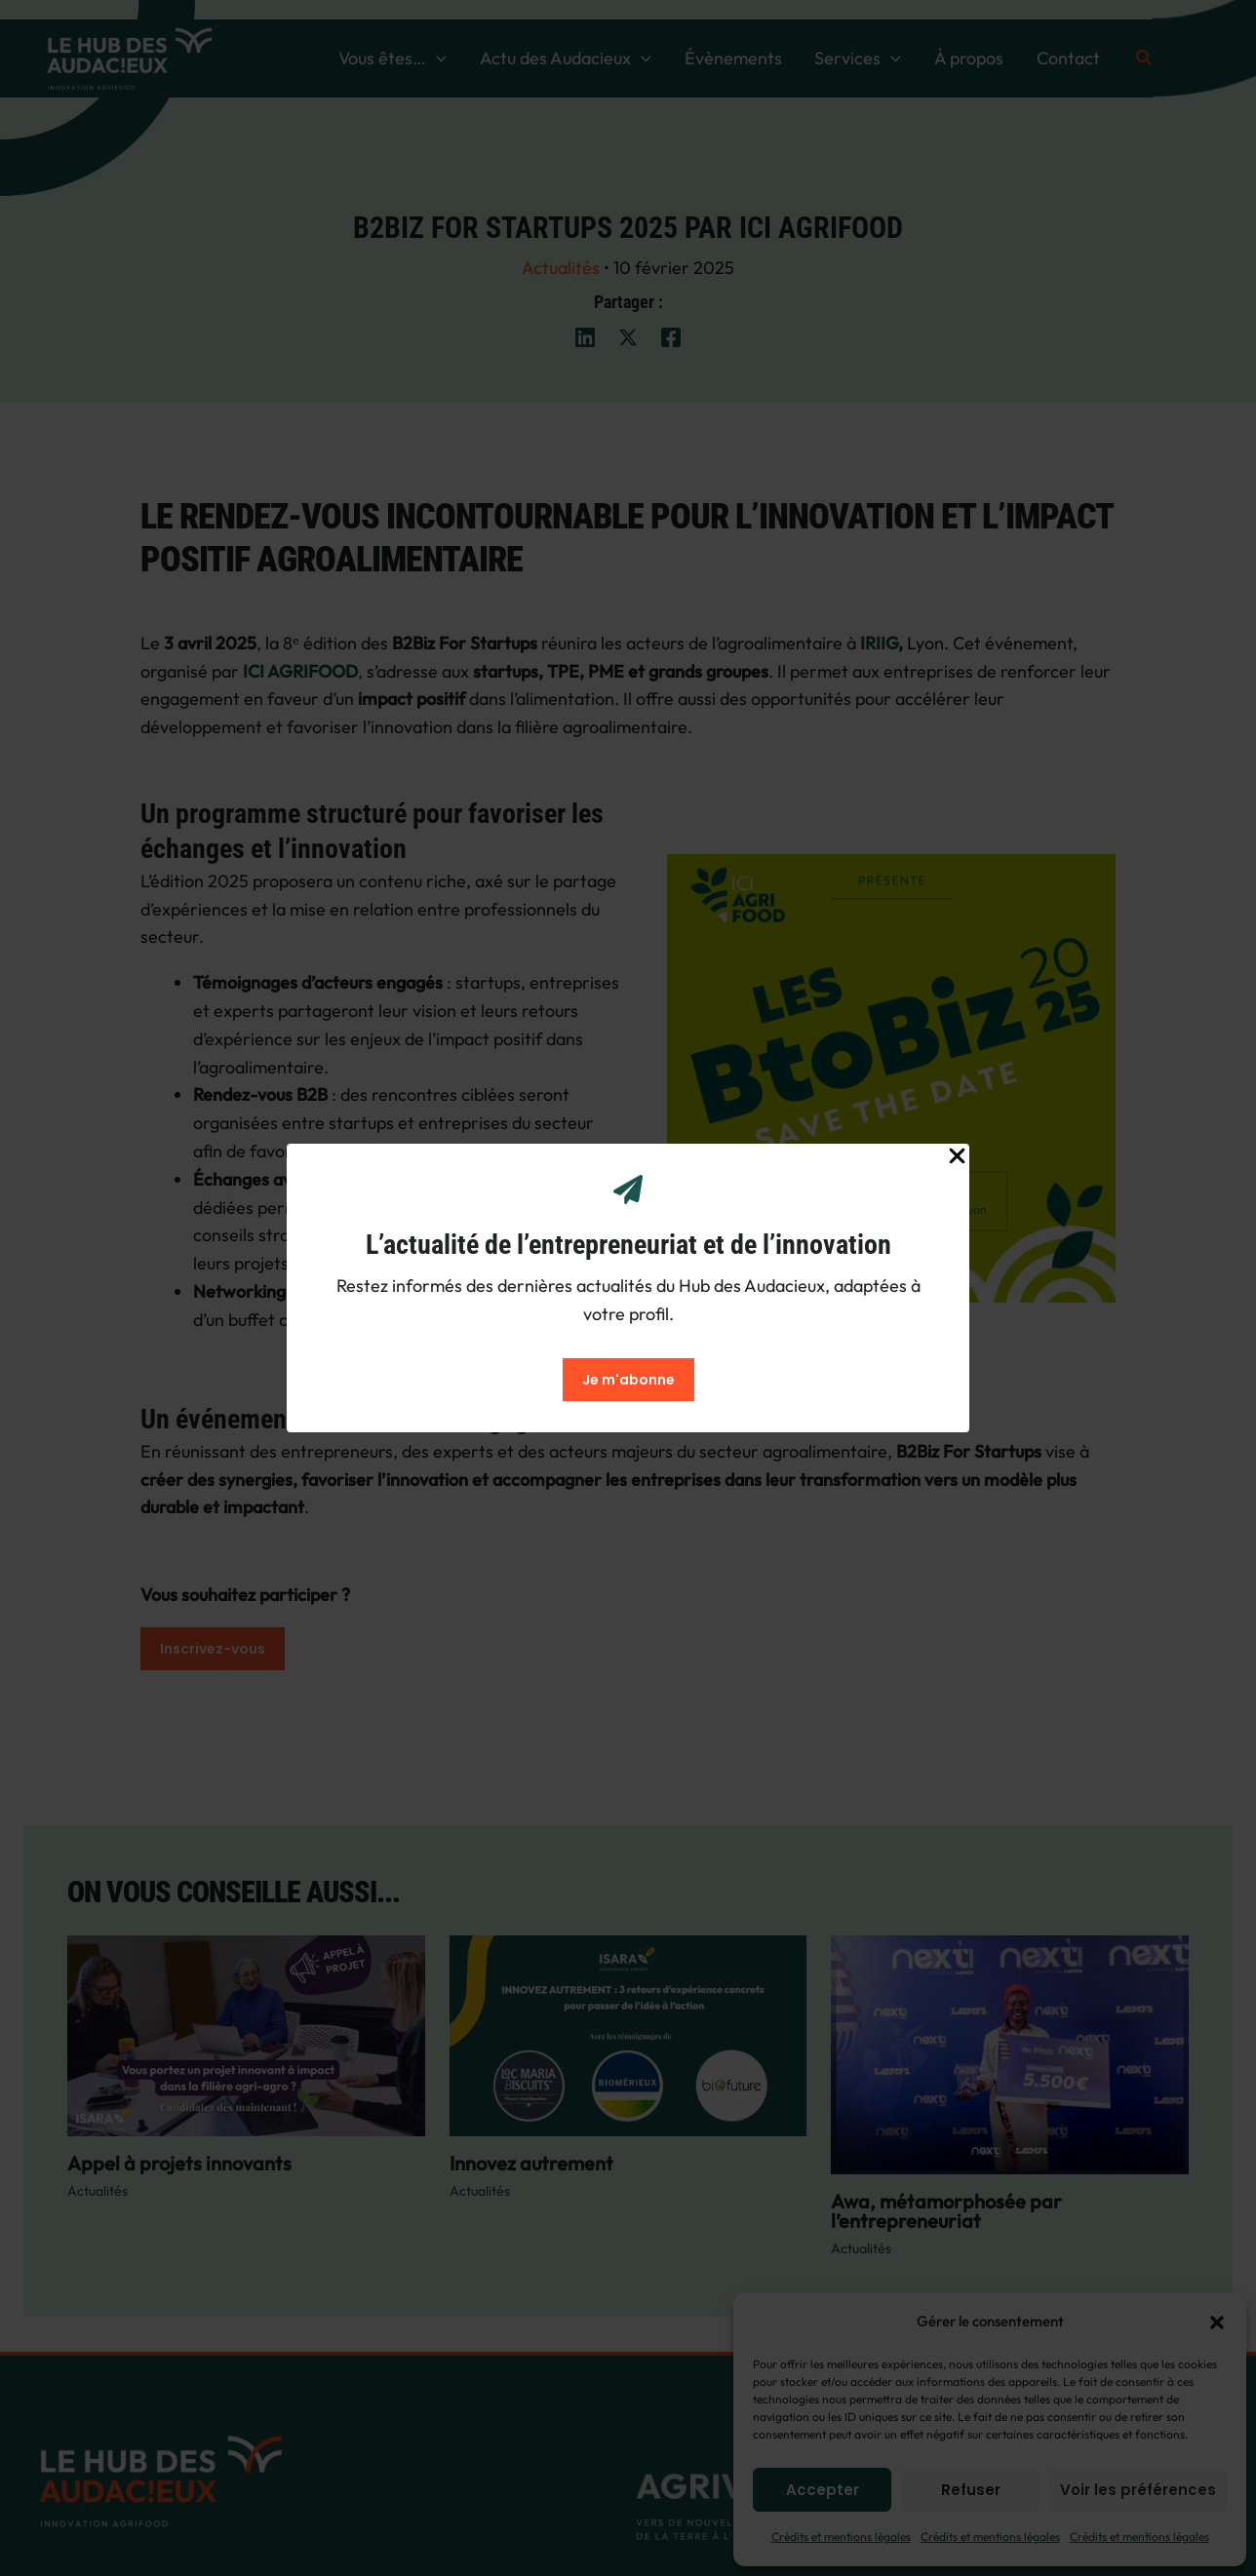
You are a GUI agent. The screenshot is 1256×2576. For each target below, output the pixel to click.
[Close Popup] (957, 1157)
